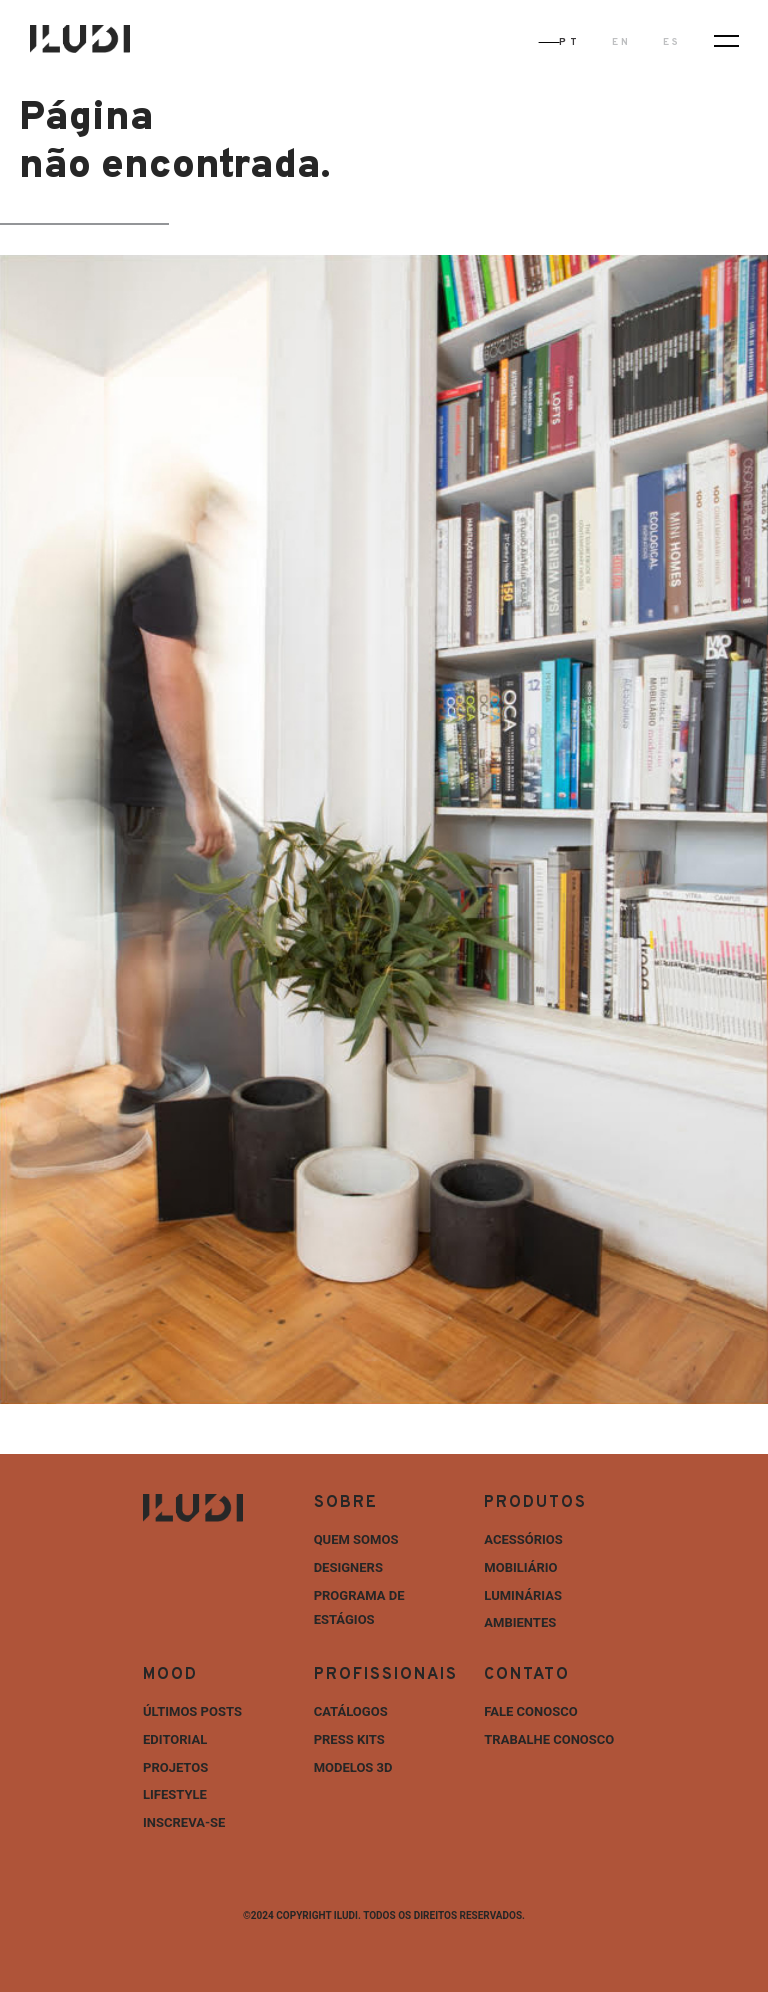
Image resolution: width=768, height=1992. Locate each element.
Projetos (175, 1767)
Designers (348, 1567)
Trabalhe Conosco (549, 1739)
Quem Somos (356, 1539)
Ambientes (520, 1622)
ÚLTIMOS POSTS (192, 1711)
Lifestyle (175, 1794)
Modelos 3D (353, 1767)
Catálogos (351, 1711)
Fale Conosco (530, 1711)
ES (672, 42)
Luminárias (523, 1595)
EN (621, 42)
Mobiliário (520, 1567)
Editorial (175, 1739)
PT (569, 42)
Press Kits (349, 1739)
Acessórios (523, 1539)
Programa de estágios (359, 1608)
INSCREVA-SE (184, 1822)
